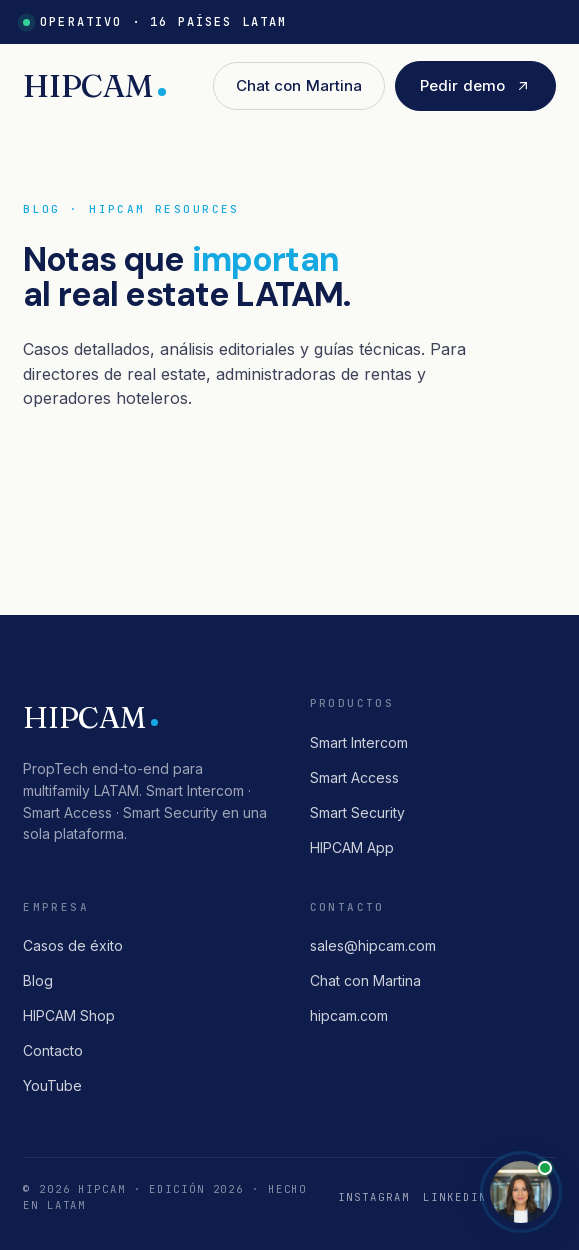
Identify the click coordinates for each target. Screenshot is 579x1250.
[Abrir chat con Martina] (521, 1192)
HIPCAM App (352, 847)
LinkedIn (454, 1197)
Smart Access (354, 777)
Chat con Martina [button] (299, 85)
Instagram (373, 1197)
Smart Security (357, 812)
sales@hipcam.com (373, 945)
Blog (38, 980)
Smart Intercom (359, 742)
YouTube (52, 1085)
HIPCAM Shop (69, 1015)
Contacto (53, 1050)
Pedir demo (475, 85)
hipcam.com (349, 1015)
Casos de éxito (73, 945)
